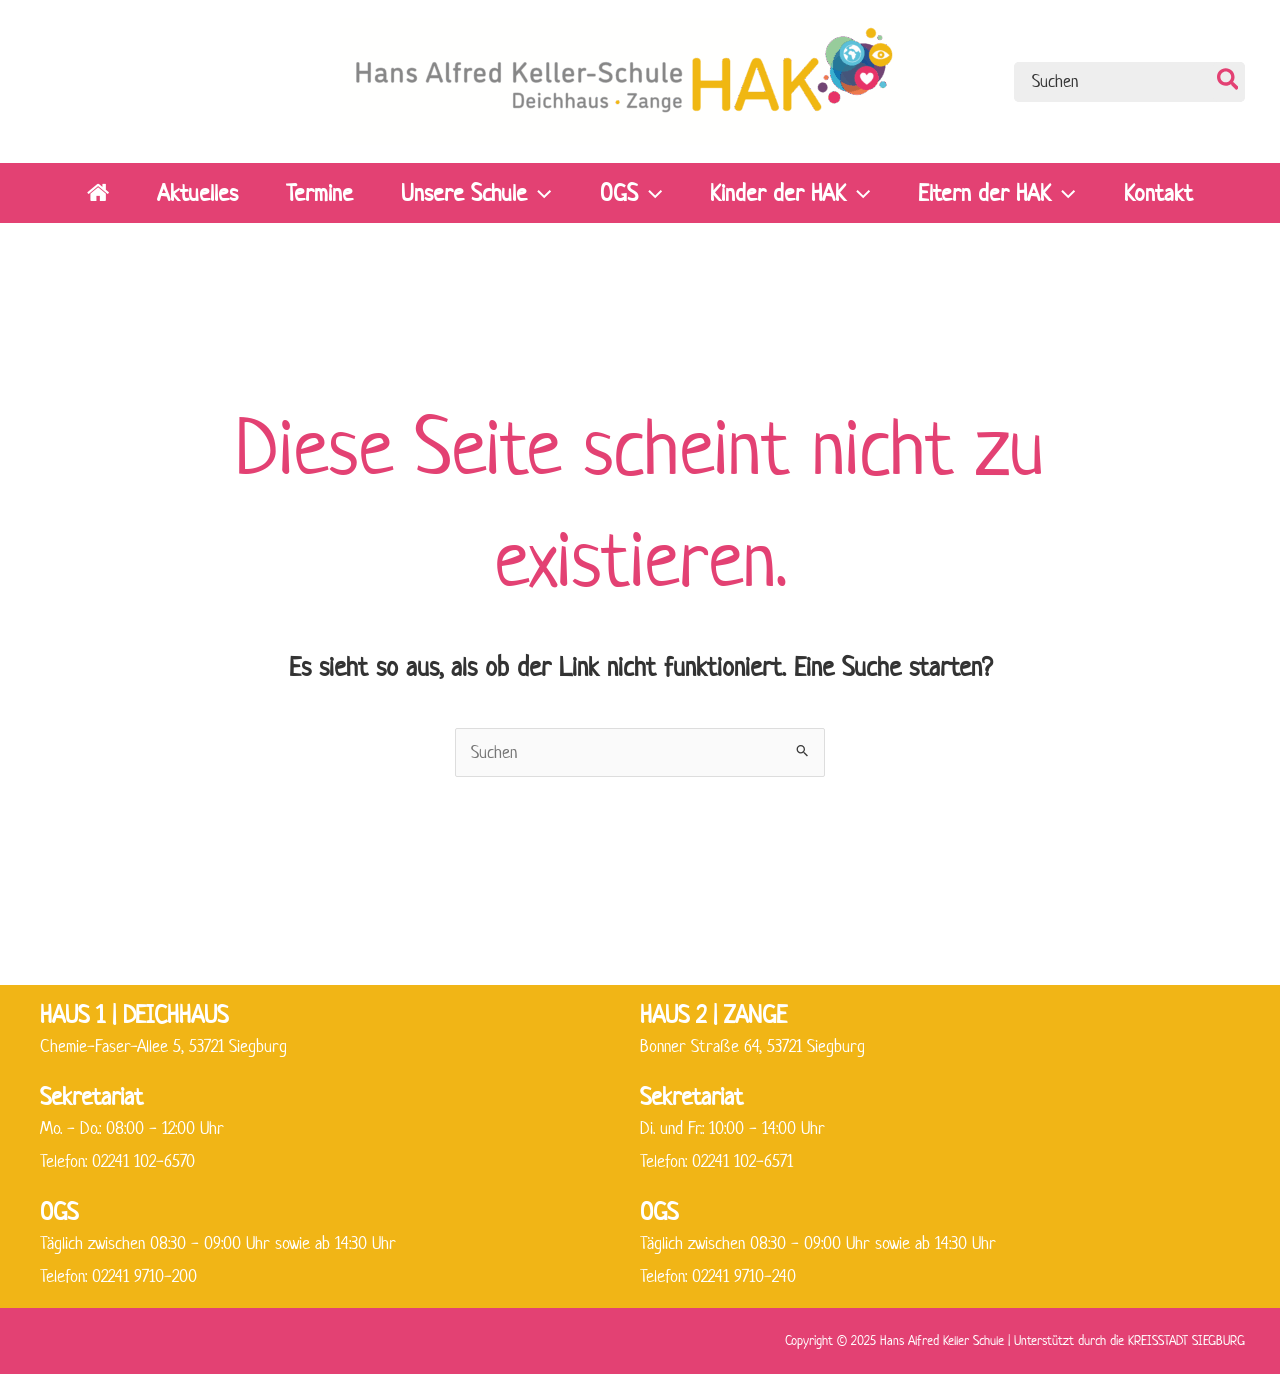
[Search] (1229, 82)
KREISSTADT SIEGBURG (1186, 1340)
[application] (539, 193)
